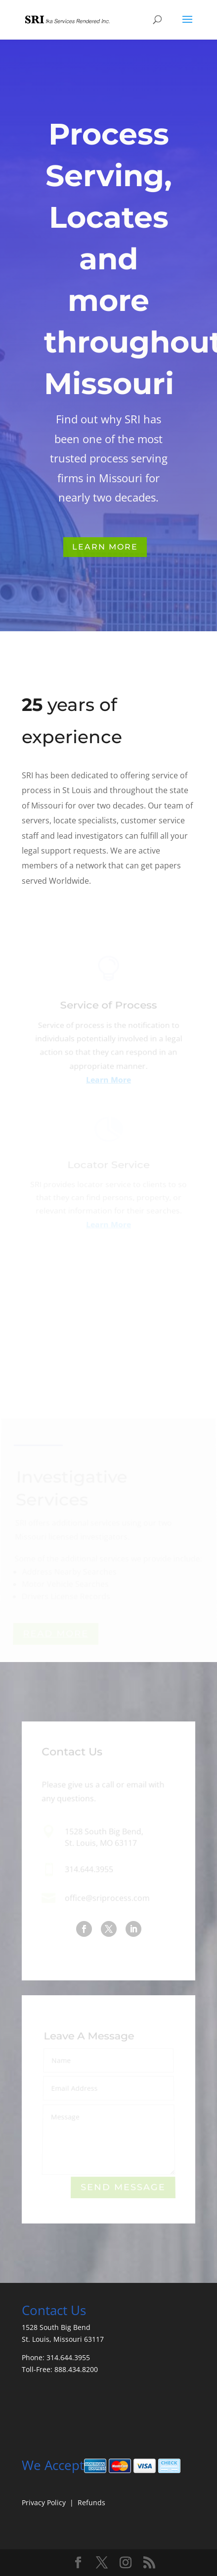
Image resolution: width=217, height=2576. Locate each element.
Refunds (91, 2502)
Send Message (123, 2187)
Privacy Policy (44, 2502)
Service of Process (109, 1009)
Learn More (105, 547)
